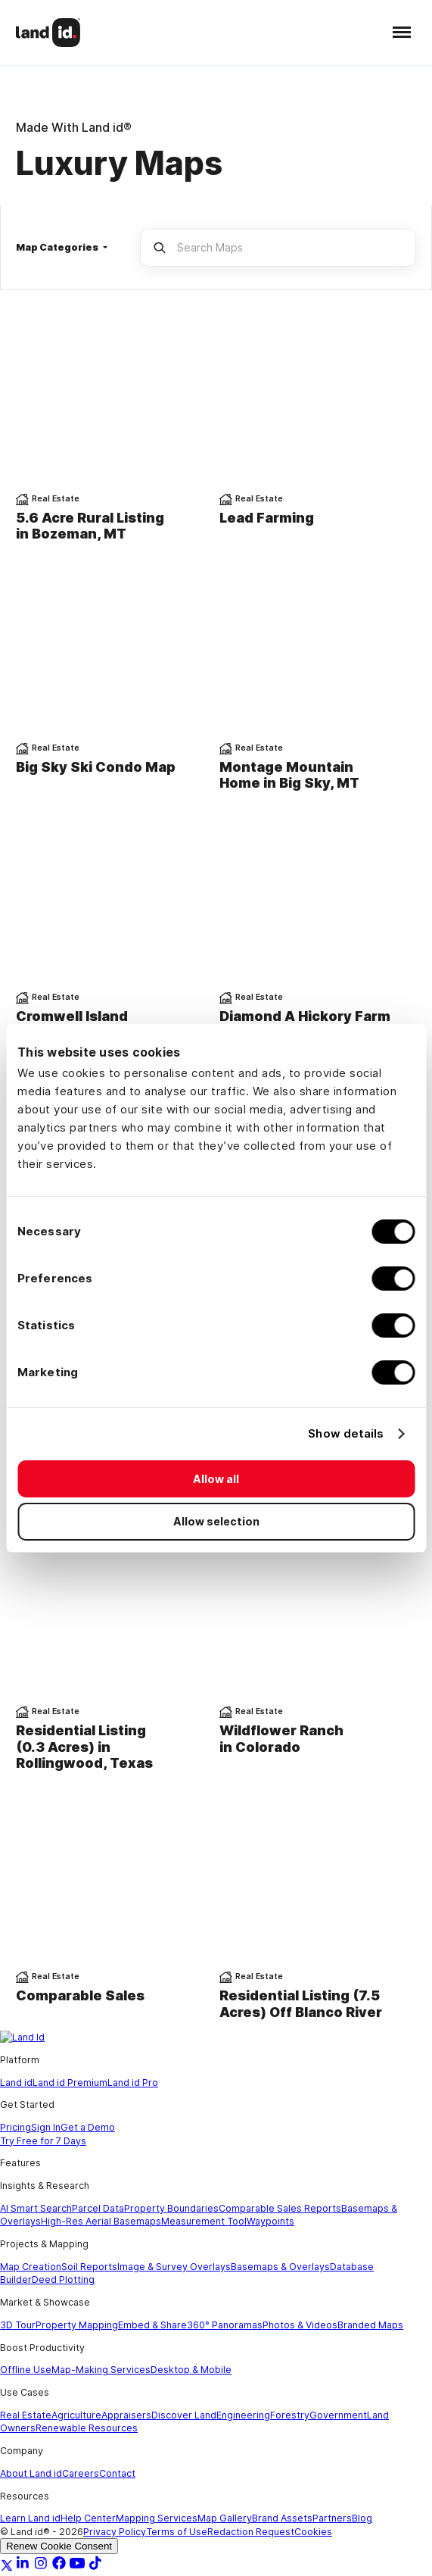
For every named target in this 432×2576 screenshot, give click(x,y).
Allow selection (216, 1521)
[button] (398, 32)
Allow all (216, 1478)
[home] (48, 32)
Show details (346, 1433)
